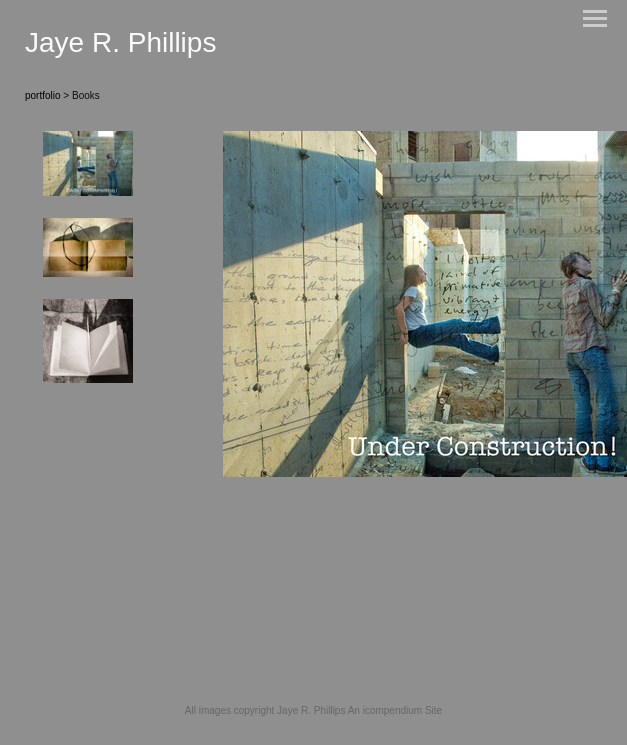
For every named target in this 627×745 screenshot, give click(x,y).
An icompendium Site (395, 710)
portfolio (43, 95)
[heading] (120, 48)
